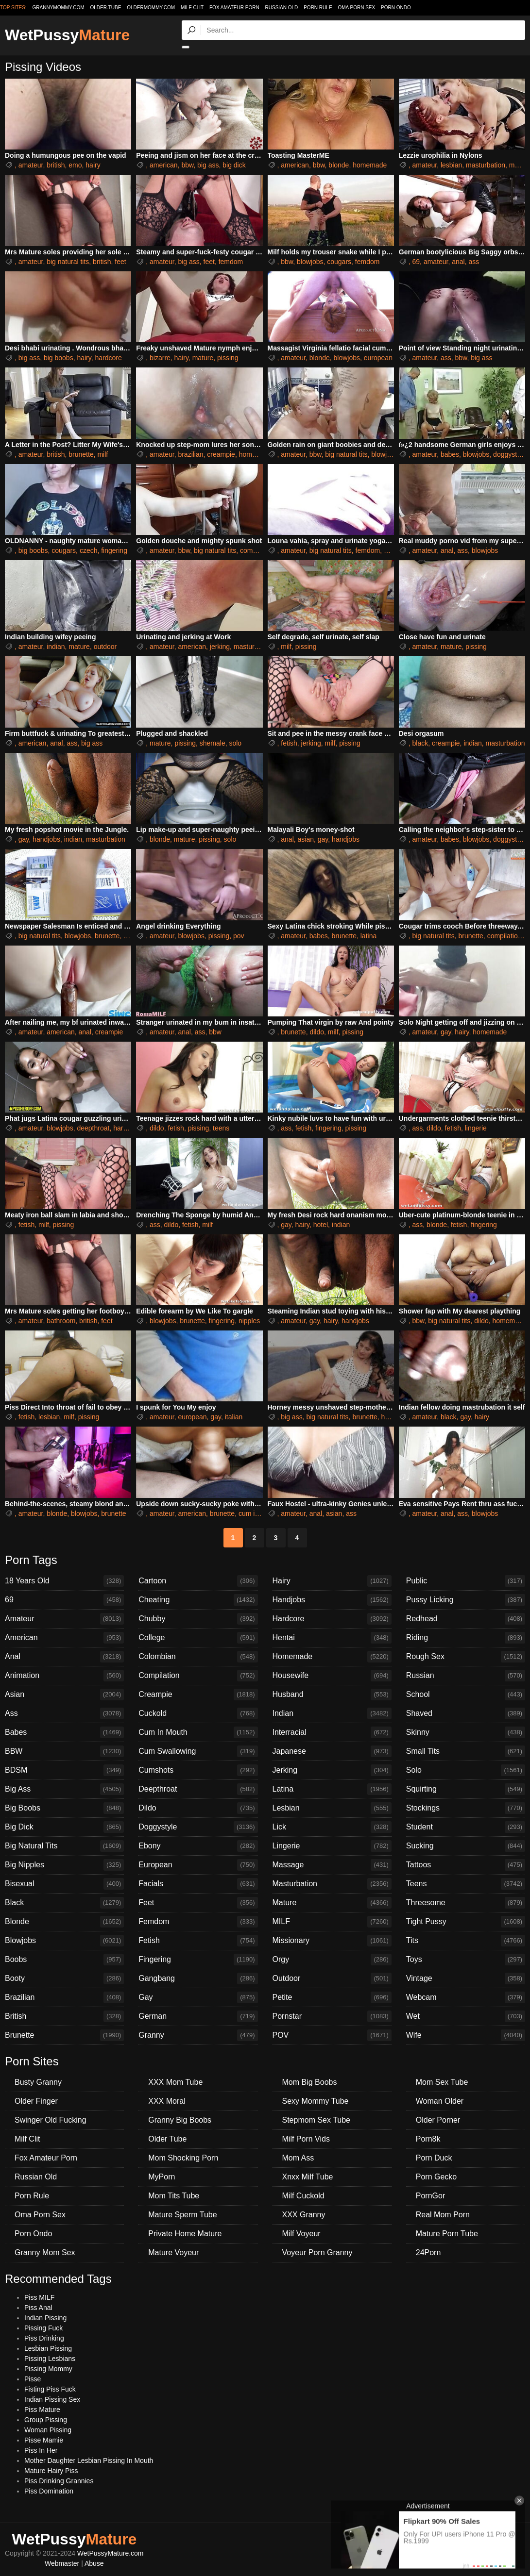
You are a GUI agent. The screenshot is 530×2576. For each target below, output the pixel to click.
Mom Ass (298, 2158)
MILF (332, 1922)
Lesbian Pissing (48, 2348)
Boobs (64, 1959)
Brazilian (64, 1997)
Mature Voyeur (173, 2252)
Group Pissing (45, 2420)
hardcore (108, 358)
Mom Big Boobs (309, 2082)
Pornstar (332, 2016)
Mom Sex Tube (442, 2082)
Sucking (465, 1846)
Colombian (197, 1656)
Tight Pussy (465, 1922)
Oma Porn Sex (356, 7)
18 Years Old (64, 1581)
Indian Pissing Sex (52, 2399)
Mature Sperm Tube (182, 2214)
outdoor (105, 646)
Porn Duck (434, 2158)
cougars (339, 262)
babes (450, 454)
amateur (30, 165)
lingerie (476, 1128)
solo (235, 743)
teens (221, 1128)
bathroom (61, 1321)
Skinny (465, 1732)
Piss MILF (39, 2297)
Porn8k (428, 2139)
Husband (332, 1694)
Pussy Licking (465, 1600)
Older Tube (167, 2139)
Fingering (197, 1959)
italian (234, 1417)
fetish (289, 743)
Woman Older (439, 2101)
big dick (233, 165)
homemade (370, 165)
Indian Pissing (45, 2318)
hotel (320, 1225)
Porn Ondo (396, 7)
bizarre (160, 358)
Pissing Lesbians (49, 2358)
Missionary (332, 1940)
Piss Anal (38, 2307)
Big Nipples (64, 1865)
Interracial (332, 1732)
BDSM (64, 1770)
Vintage (465, 1978)
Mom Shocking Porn (183, 2158)
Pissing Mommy (48, 2369)
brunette (80, 454)
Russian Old (281, 7)
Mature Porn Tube (447, 2233)
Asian (64, 1694)
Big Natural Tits (64, 1846)
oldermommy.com (151, 7)
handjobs (46, 839)
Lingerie (332, 1846)
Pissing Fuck (43, 2328)
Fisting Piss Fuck (50, 2389)
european (378, 358)
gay (23, 839)
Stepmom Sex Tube (316, 2120)
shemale (212, 743)
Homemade (332, 1656)
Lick (332, 1827)
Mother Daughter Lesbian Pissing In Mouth (88, 2460)
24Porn (428, 2252)
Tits (465, 1940)
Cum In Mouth (197, 1732)
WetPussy (67, 35)
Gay (197, 1997)
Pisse (32, 2379)
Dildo (197, 1808)
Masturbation (332, 1884)
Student (465, 1827)
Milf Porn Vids (306, 2139)
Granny (197, 2035)
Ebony (197, 1846)
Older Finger (36, 2101)
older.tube (105, 7)
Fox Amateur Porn (234, 7)
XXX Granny (303, 2214)
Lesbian (332, 1808)
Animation (64, 1675)
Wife (465, 2035)
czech (89, 550)
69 (416, 262)
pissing (228, 358)
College (197, 1638)
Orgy (332, 1959)
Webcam (465, 1997)
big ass (208, 165)
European (197, 1865)
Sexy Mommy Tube (315, 2101)
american (164, 165)
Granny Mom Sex (45, 2252)
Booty (64, 1978)
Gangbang (197, 1978)
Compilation (197, 1675)
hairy (92, 165)
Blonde (64, 1922)
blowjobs (310, 262)
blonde (338, 165)
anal (458, 262)
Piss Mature (42, 2409)
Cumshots (197, 1770)
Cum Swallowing (197, 1751)
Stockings (465, 1808)
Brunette (64, 2035)
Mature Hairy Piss (51, 2471)
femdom (231, 262)
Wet (465, 2016)
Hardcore (332, 1619)
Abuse (94, 2563)
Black (64, 1903)
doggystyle (509, 454)
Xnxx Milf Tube (307, 2177)
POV (332, 2035)
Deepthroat (197, 1789)
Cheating (197, 1600)
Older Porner (438, 2120)
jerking (220, 646)
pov (238, 936)
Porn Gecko (436, 2177)
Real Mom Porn (443, 2214)
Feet (197, 1903)
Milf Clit (192, 7)
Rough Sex (465, 1656)
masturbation (485, 165)
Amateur (64, 1619)
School (465, 1694)
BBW (64, 1751)
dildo (316, 1032)
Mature (332, 1903)
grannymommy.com (59, 7)
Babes (64, 1732)
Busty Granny (38, 2082)
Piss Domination (48, 2491)
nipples (249, 1321)
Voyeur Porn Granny (317, 2252)
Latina (332, 1789)
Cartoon (197, 1581)
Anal (64, 1656)
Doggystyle (197, 1827)
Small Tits (465, 1751)
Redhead (465, 1619)
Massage (332, 1865)
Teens (465, 1884)
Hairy (332, 1581)
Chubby (197, 1619)
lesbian (451, 165)
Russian (465, 1675)
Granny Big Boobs (179, 2120)
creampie (221, 454)
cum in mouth (259, 1513)
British (64, 2016)
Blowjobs (64, 1940)
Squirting (465, 1789)
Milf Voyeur (301, 2233)
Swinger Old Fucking (50, 2120)
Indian (332, 1713)
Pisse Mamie (43, 2440)
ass (474, 262)
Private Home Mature (185, 2233)
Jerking (332, 1770)
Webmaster (62, 2563)
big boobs (58, 358)
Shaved (465, 1713)
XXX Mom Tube (175, 2082)
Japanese (332, 1751)
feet (120, 262)
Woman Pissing (47, 2430)
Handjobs (332, 1600)
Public (465, 1581)
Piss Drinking (44, 2338)
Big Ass (64, 1789)
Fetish (197, 1940)
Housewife (332, 1675)
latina (368, 936)
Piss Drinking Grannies (58, 2481)
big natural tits (68, 262)
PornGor (430, 2196)
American (64, 1638)
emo (75, 165)
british (56, 165)
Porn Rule (318, 7)
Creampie (197, 1694)
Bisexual (64, 1884)
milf (102, 454)
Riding (465, 1638)
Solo (465, 1770)
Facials (197, 1884)
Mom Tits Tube (173, 2196)
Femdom (197, 1922)
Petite (332, 1997)
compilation (257, 550)
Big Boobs (64, 1808)
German (197, 2016)
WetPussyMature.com (110, 2553)
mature (203, 358)
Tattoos (465, 1865)
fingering (114, 550)
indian (56, 646)
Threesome (465, 1903)
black (420, 743)
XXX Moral (166, 2101)
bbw (187, 165)
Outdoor (332, 1978)
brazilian (190, 454)
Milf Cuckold (303, 2196)
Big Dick (64, 1827)
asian (306, 839)
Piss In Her (40, 2450)
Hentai (332, 1638)
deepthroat (93, 1128)
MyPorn (161, 2177)
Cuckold (197, 1713)
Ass (64, 1713)
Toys (465, 1959)
